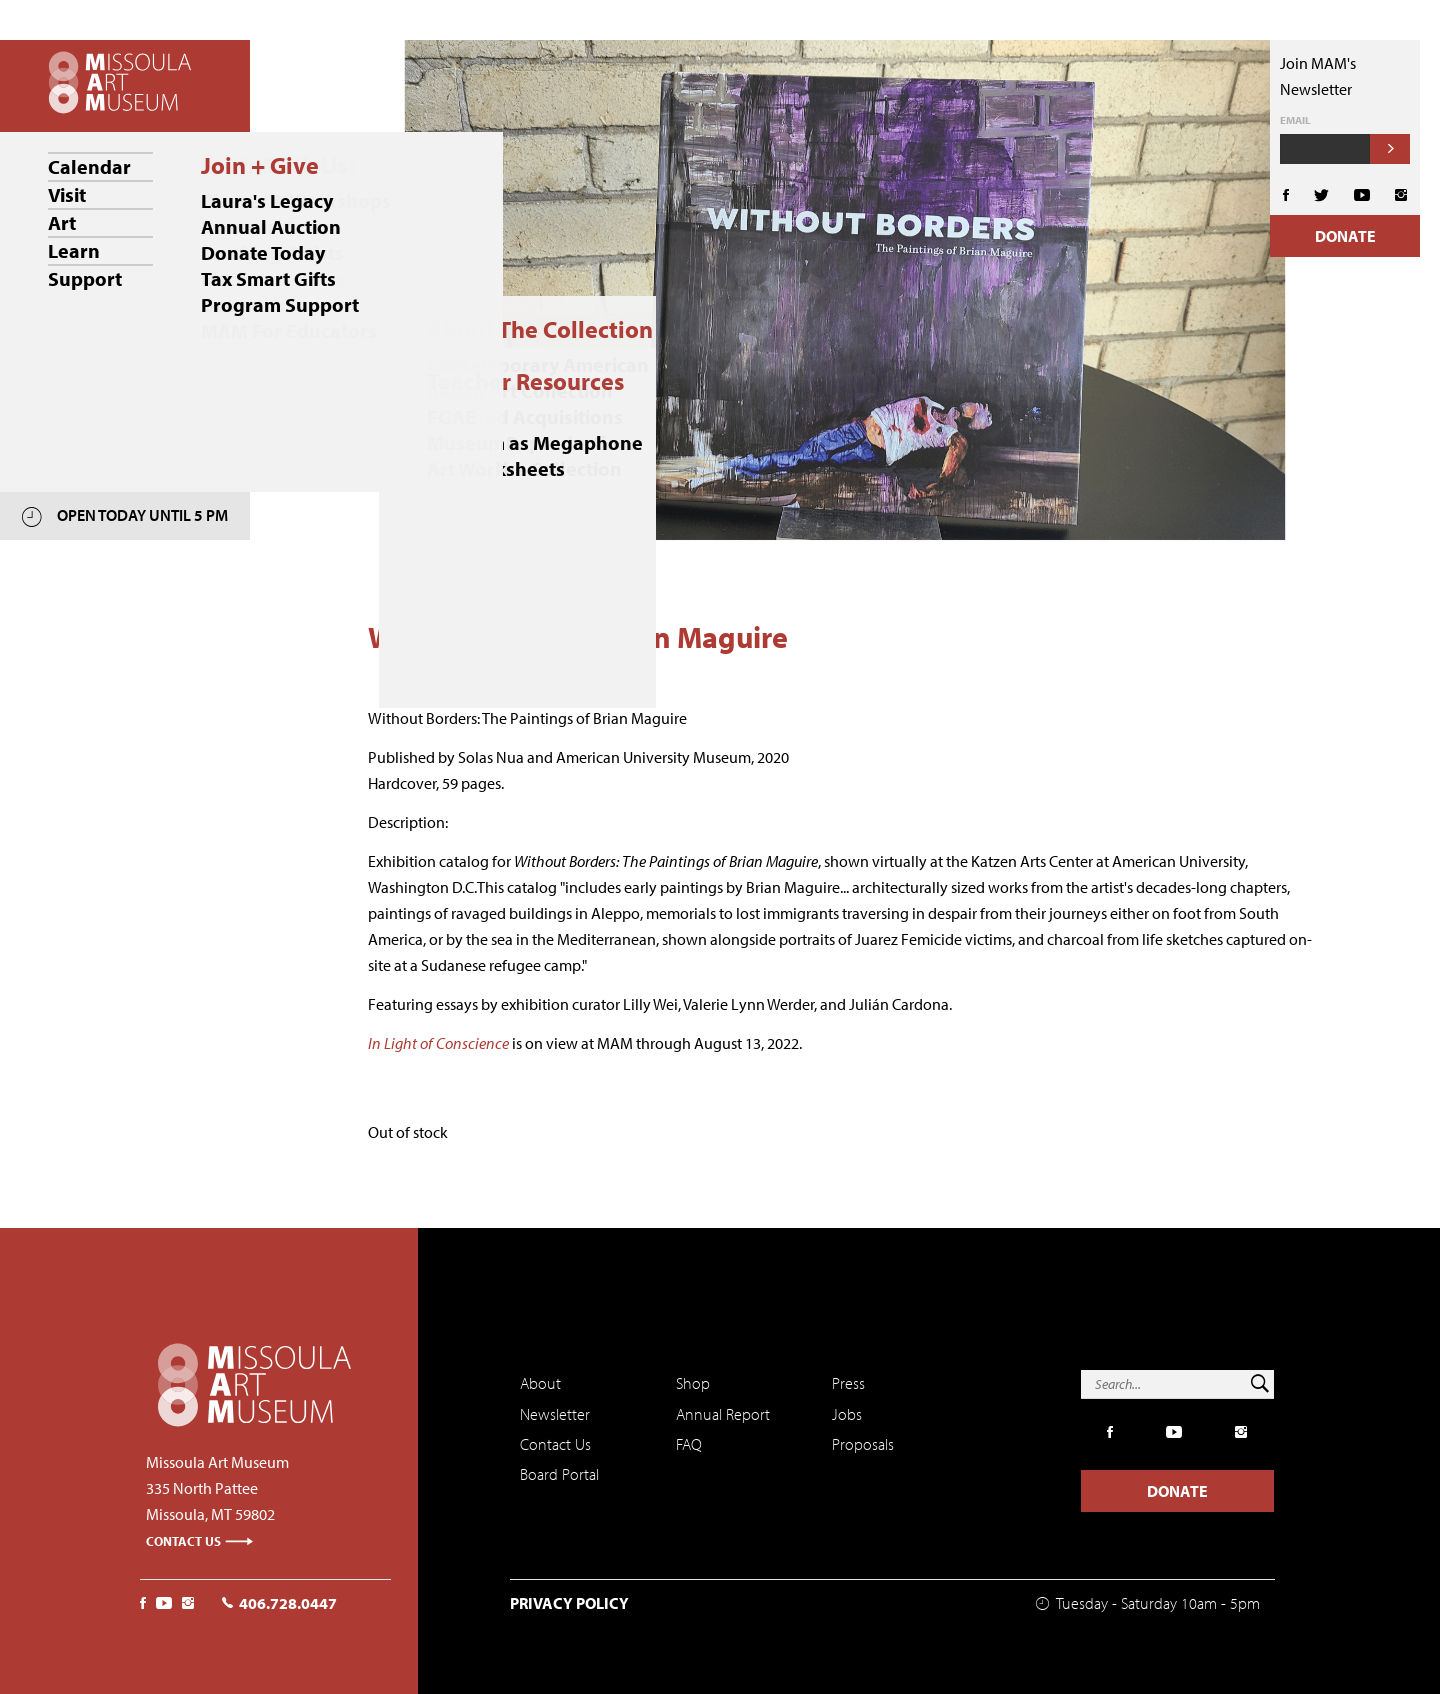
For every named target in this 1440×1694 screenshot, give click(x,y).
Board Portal (559, 1474)
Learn (74, 250)
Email (1295, 120)
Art (62, 222)
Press (848, 1383)
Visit (67, 194)
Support (85, 278)
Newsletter (555, 1414)
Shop (693, 1383)
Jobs (847, 1414)
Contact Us (200, 1541)
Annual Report (723, 1414)
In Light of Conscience (438, 1043)
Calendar (89, 166)
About (540, 1383)
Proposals (863, 1444)
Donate (1345, 236)
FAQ (689, 1444)
